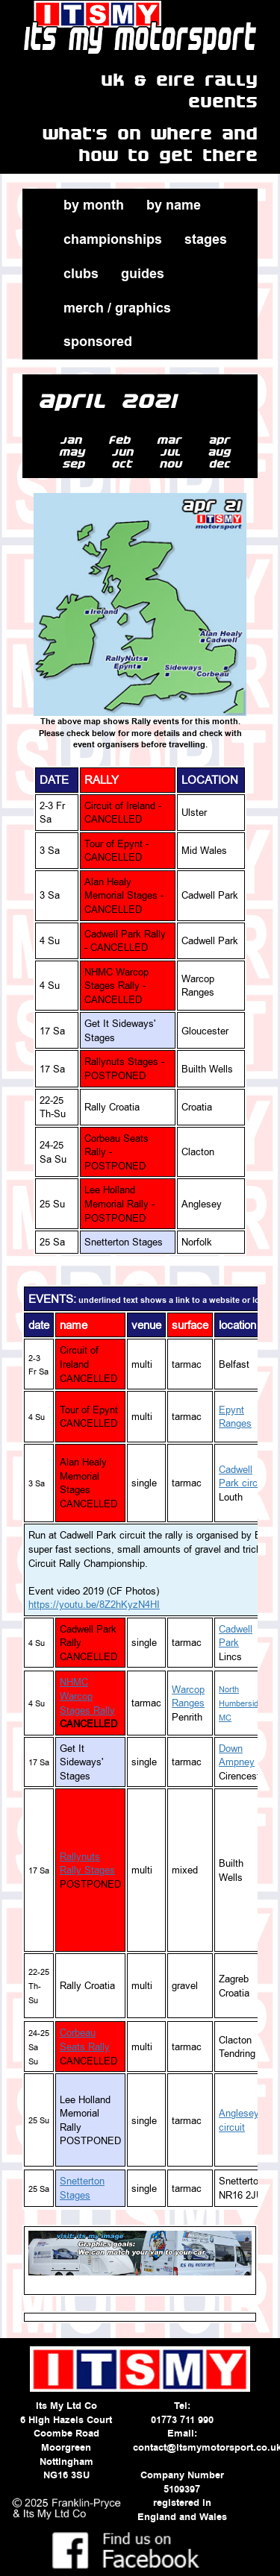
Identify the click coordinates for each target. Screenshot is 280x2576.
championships (112, 239)
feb (122, 440)
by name (173, 205)
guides (142, 273)
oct (125, 464)
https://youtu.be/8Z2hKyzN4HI (94, 1604)
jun (125, 452)
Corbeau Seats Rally (85, 2039)
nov (173, 464)
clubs (81, 273)
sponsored (97, 341)
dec (222, 464)
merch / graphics (117, 308)
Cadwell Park (235, 1636)
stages (205, 239)
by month (93, 205)
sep (76, 464)
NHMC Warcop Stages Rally (87, 1695)
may (75, 452)
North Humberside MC (241, 1704)
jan (74, 440)
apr (222, 440)
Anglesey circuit (239, 2120)
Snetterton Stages (82, 2188)
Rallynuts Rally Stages (87, 1863)
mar (172, 440)
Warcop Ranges (188, 1696)
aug (222, 452)
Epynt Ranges (235, 1416)
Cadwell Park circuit (243, 1476)
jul (173, 452)
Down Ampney (237, 1755)
